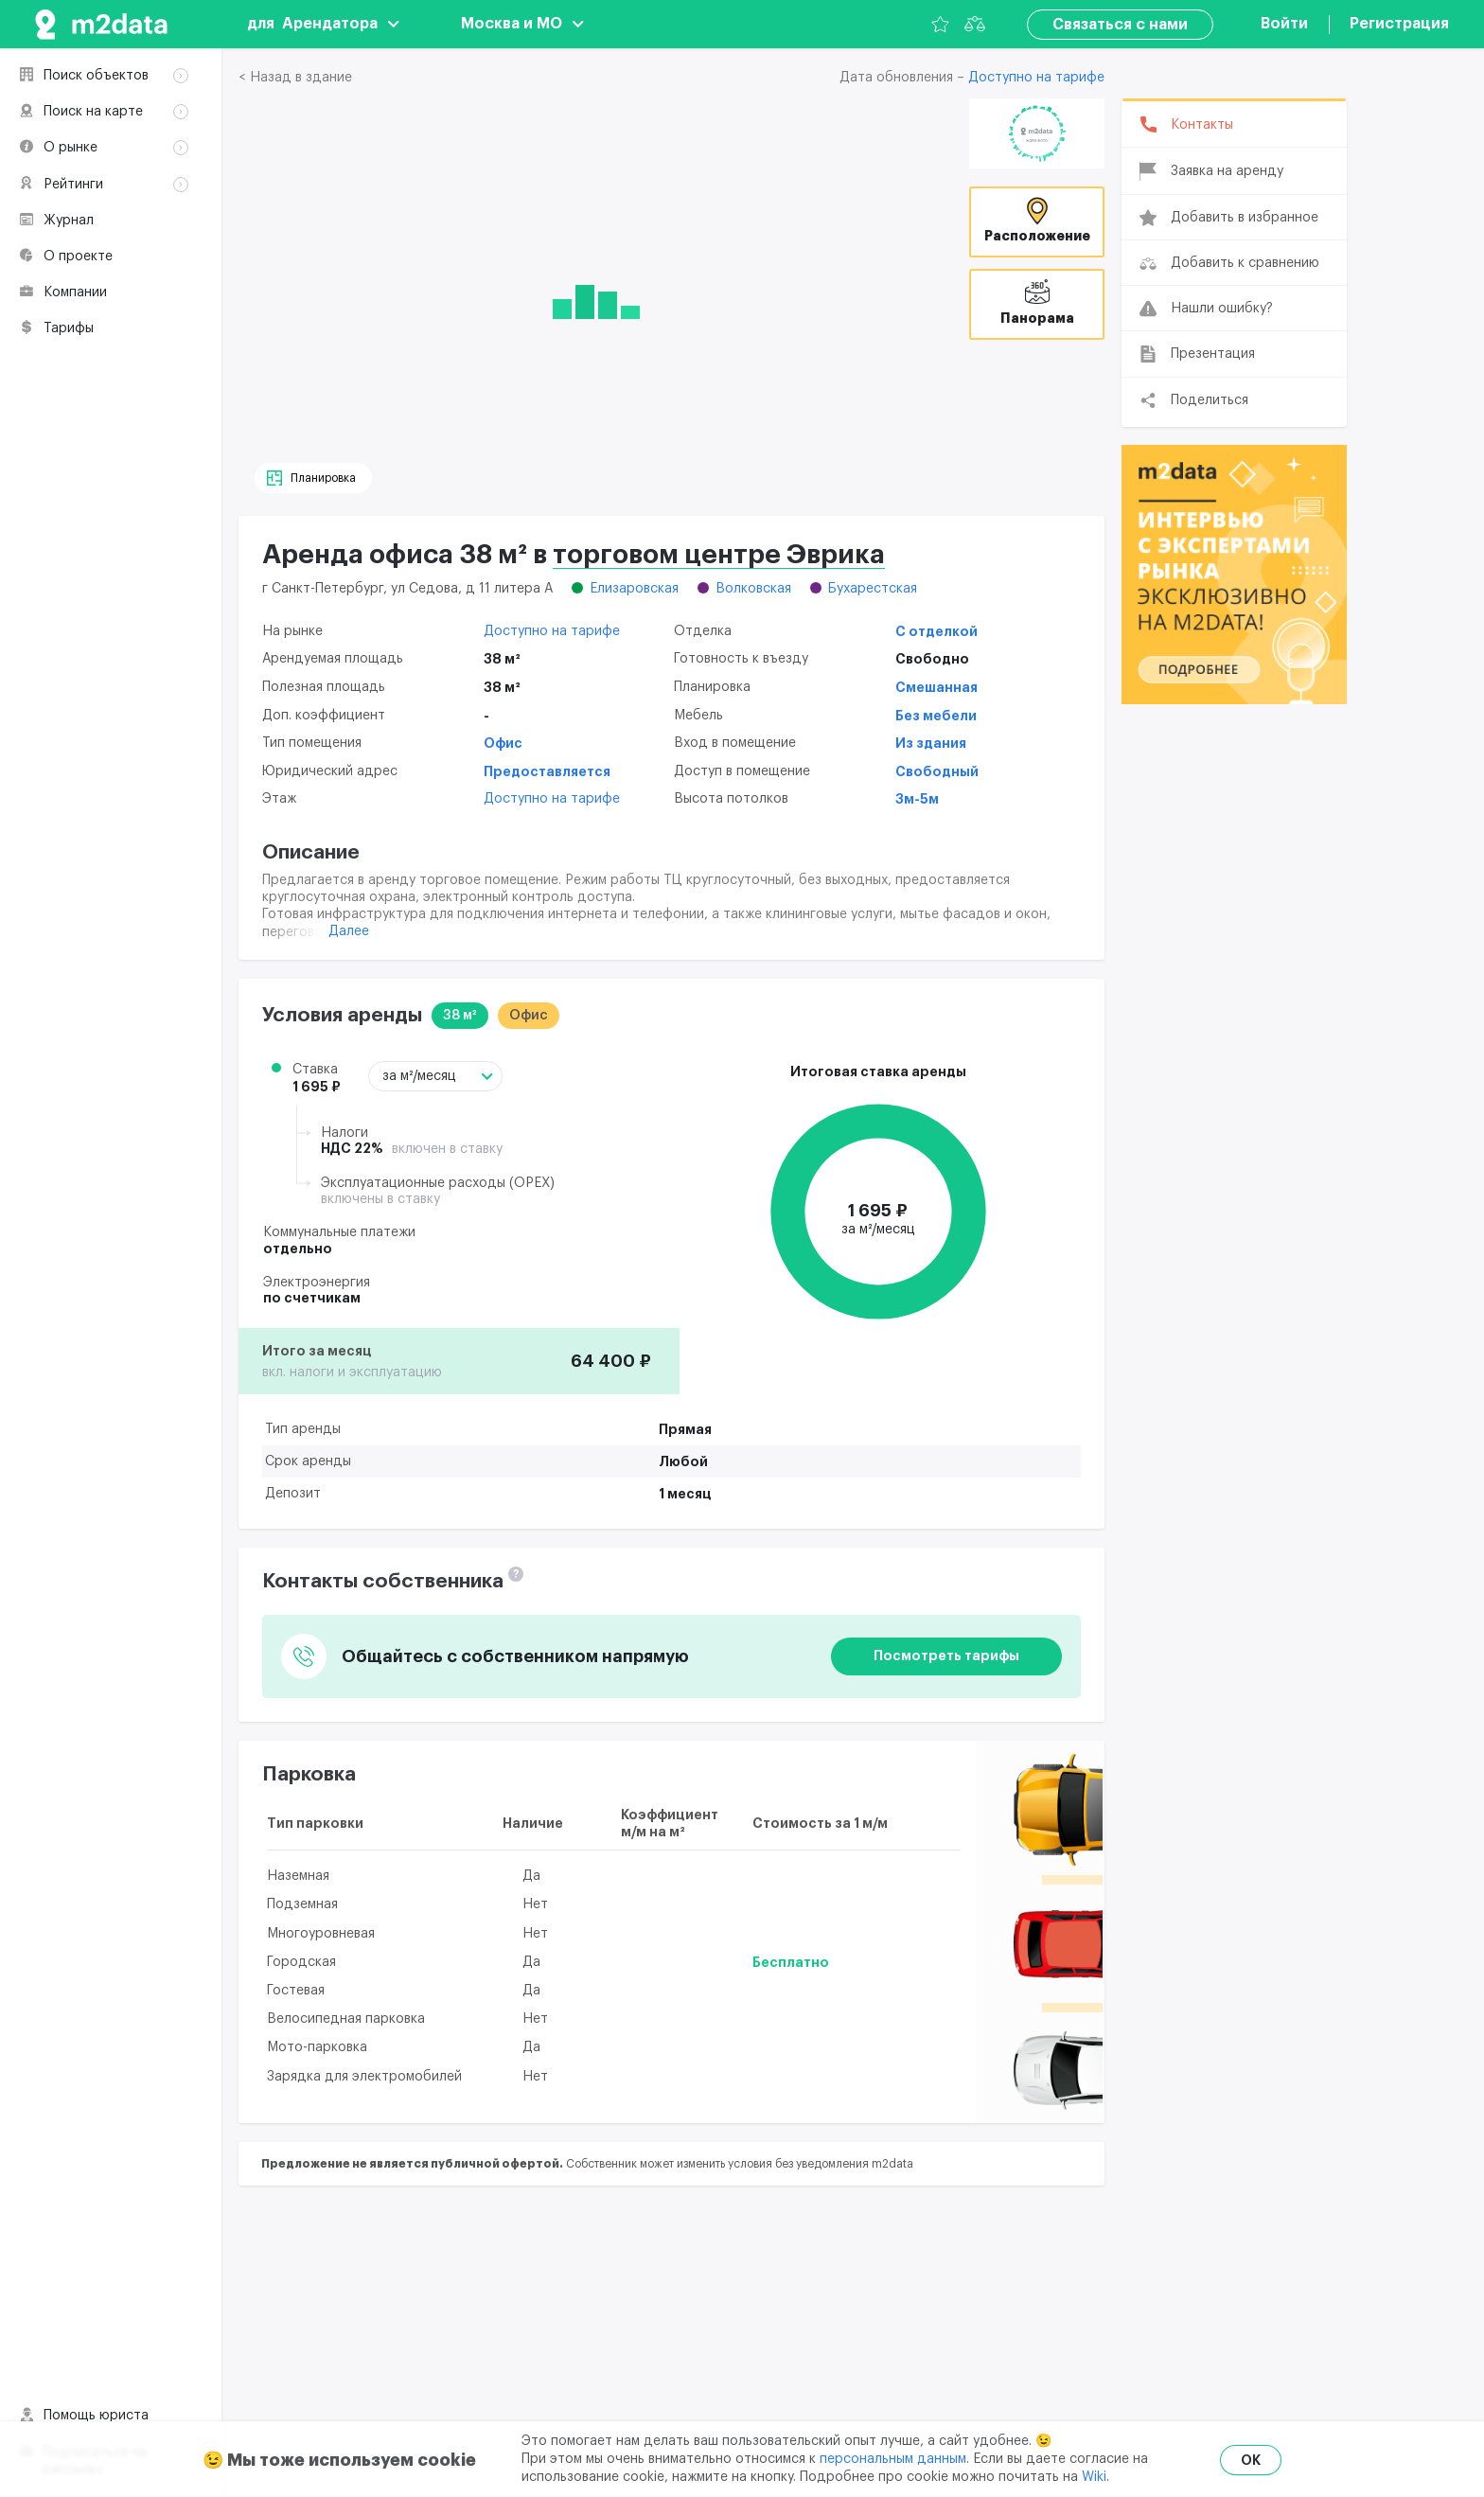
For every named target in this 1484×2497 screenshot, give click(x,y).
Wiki (1094, 2477)
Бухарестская (872, 588)
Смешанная (936, 687)
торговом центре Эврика (719, 554)
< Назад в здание (295, 77)
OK (1251, 2460)
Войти (1284, 23)
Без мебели (936, 715)
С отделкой (936, 631)
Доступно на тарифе (1036, 78)
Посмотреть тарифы (946, 1655)
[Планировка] (313, 478)
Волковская (753, 588)
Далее (348, 931)
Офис (503, 743)
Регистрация (1399, 23)
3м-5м (917, 799)
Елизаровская (634, 588)
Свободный (937, 771)
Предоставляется (547, 771)
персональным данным (893, 2459)
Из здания (930, 743)
